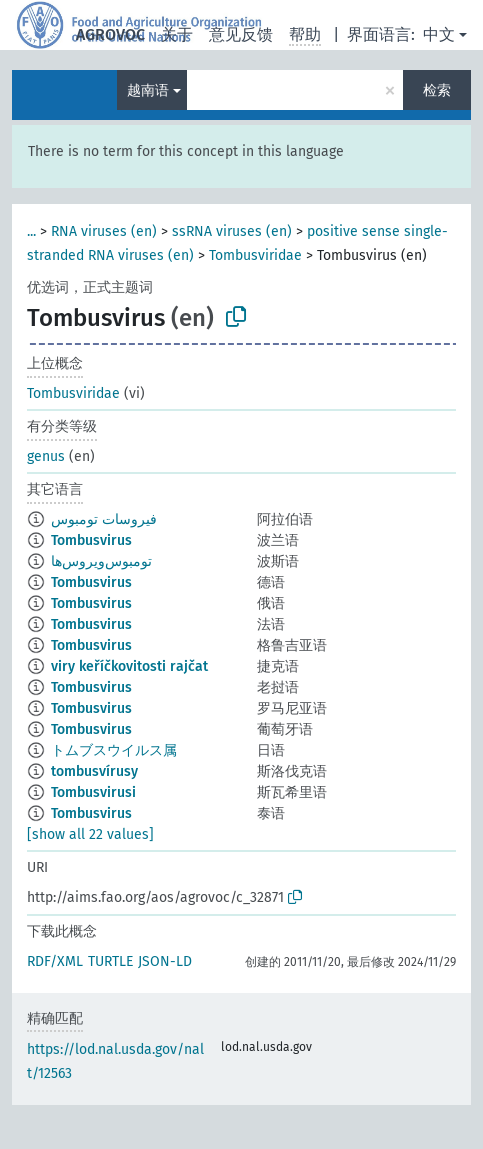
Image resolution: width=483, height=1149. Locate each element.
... (31, 231)
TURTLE (110, 961)
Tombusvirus (91, 540)
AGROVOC (110, 34)
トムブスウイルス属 (114, 750)
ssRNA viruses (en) (232, 231)
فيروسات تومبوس (104, 519)
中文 (439, 34)
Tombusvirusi (93, 792)
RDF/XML (55, 961)
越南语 (148, 90)
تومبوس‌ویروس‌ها (101, 561)
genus (46, 456)
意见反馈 (241, 34)
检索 (437, 90)
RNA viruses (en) (104, 231)
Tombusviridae (255, 255)
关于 (177, 34)
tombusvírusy (94, 771)
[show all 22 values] (90, 834)
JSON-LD (165, 961)
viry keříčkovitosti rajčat (129, 666)
